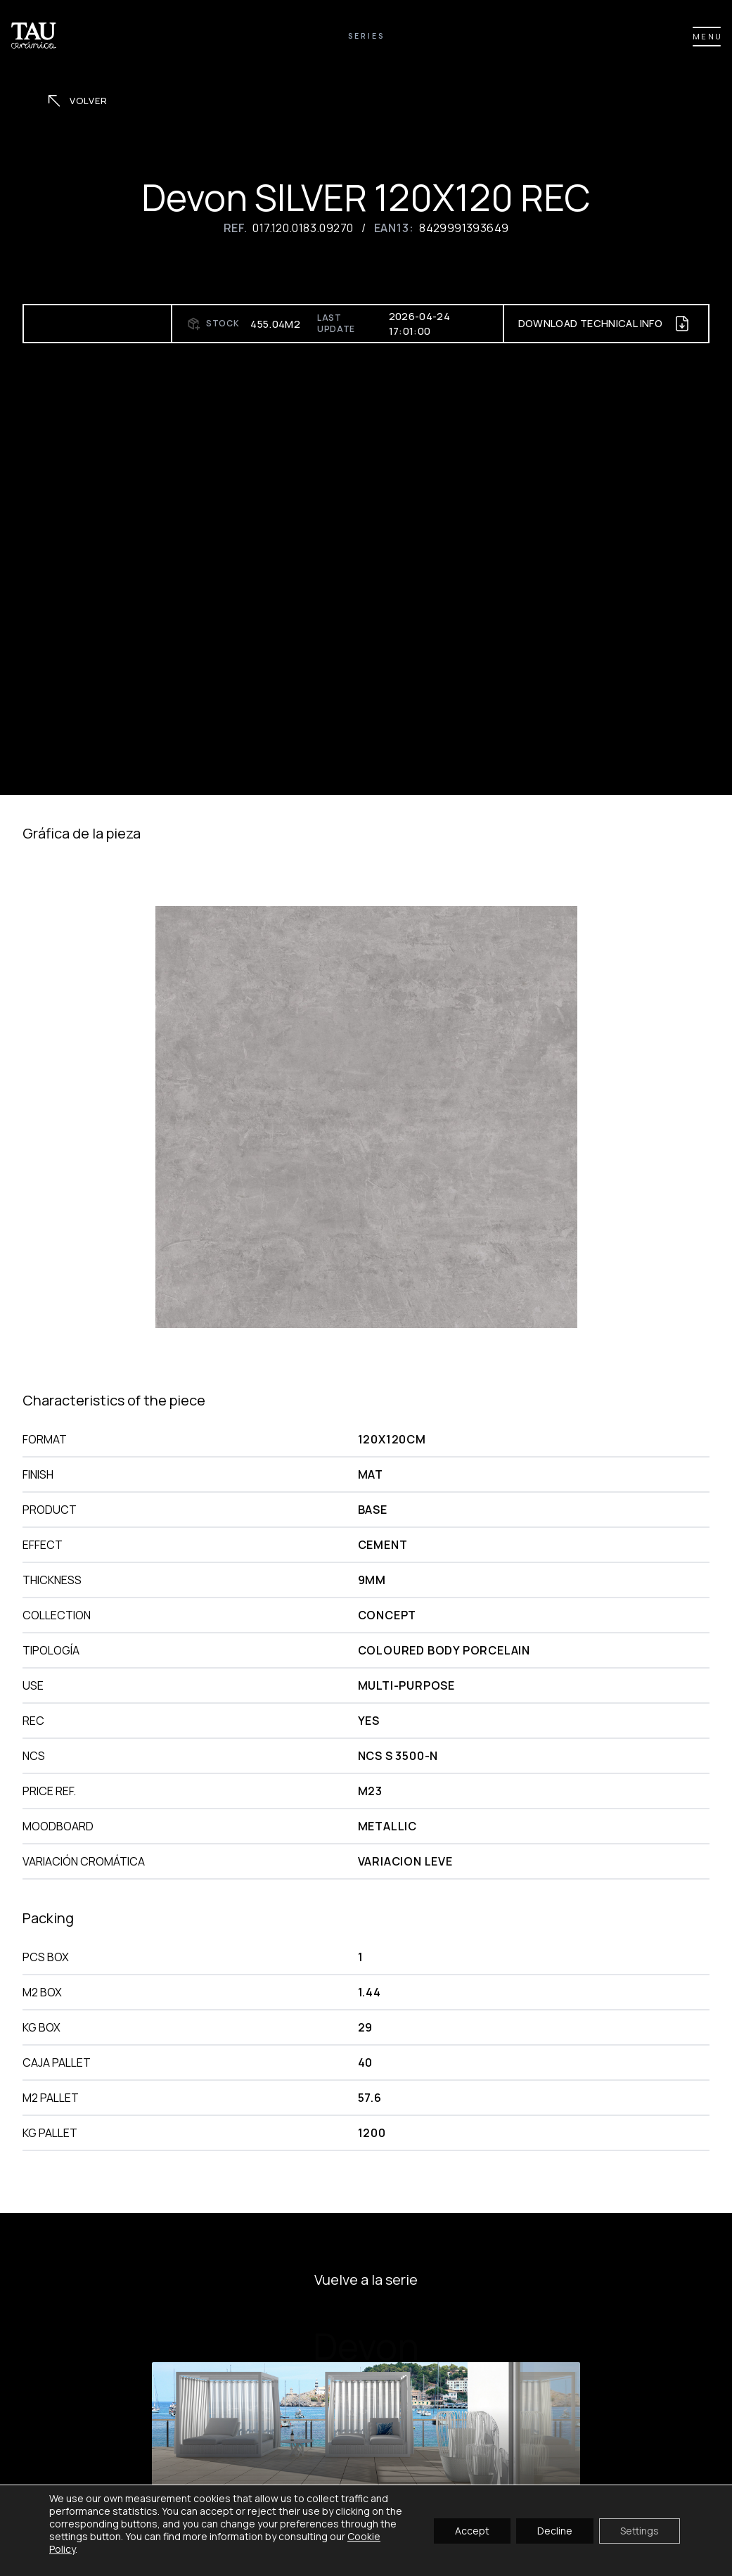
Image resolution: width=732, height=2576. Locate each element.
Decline (554, 2530)
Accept (472, 2530)
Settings (639, 2530)
